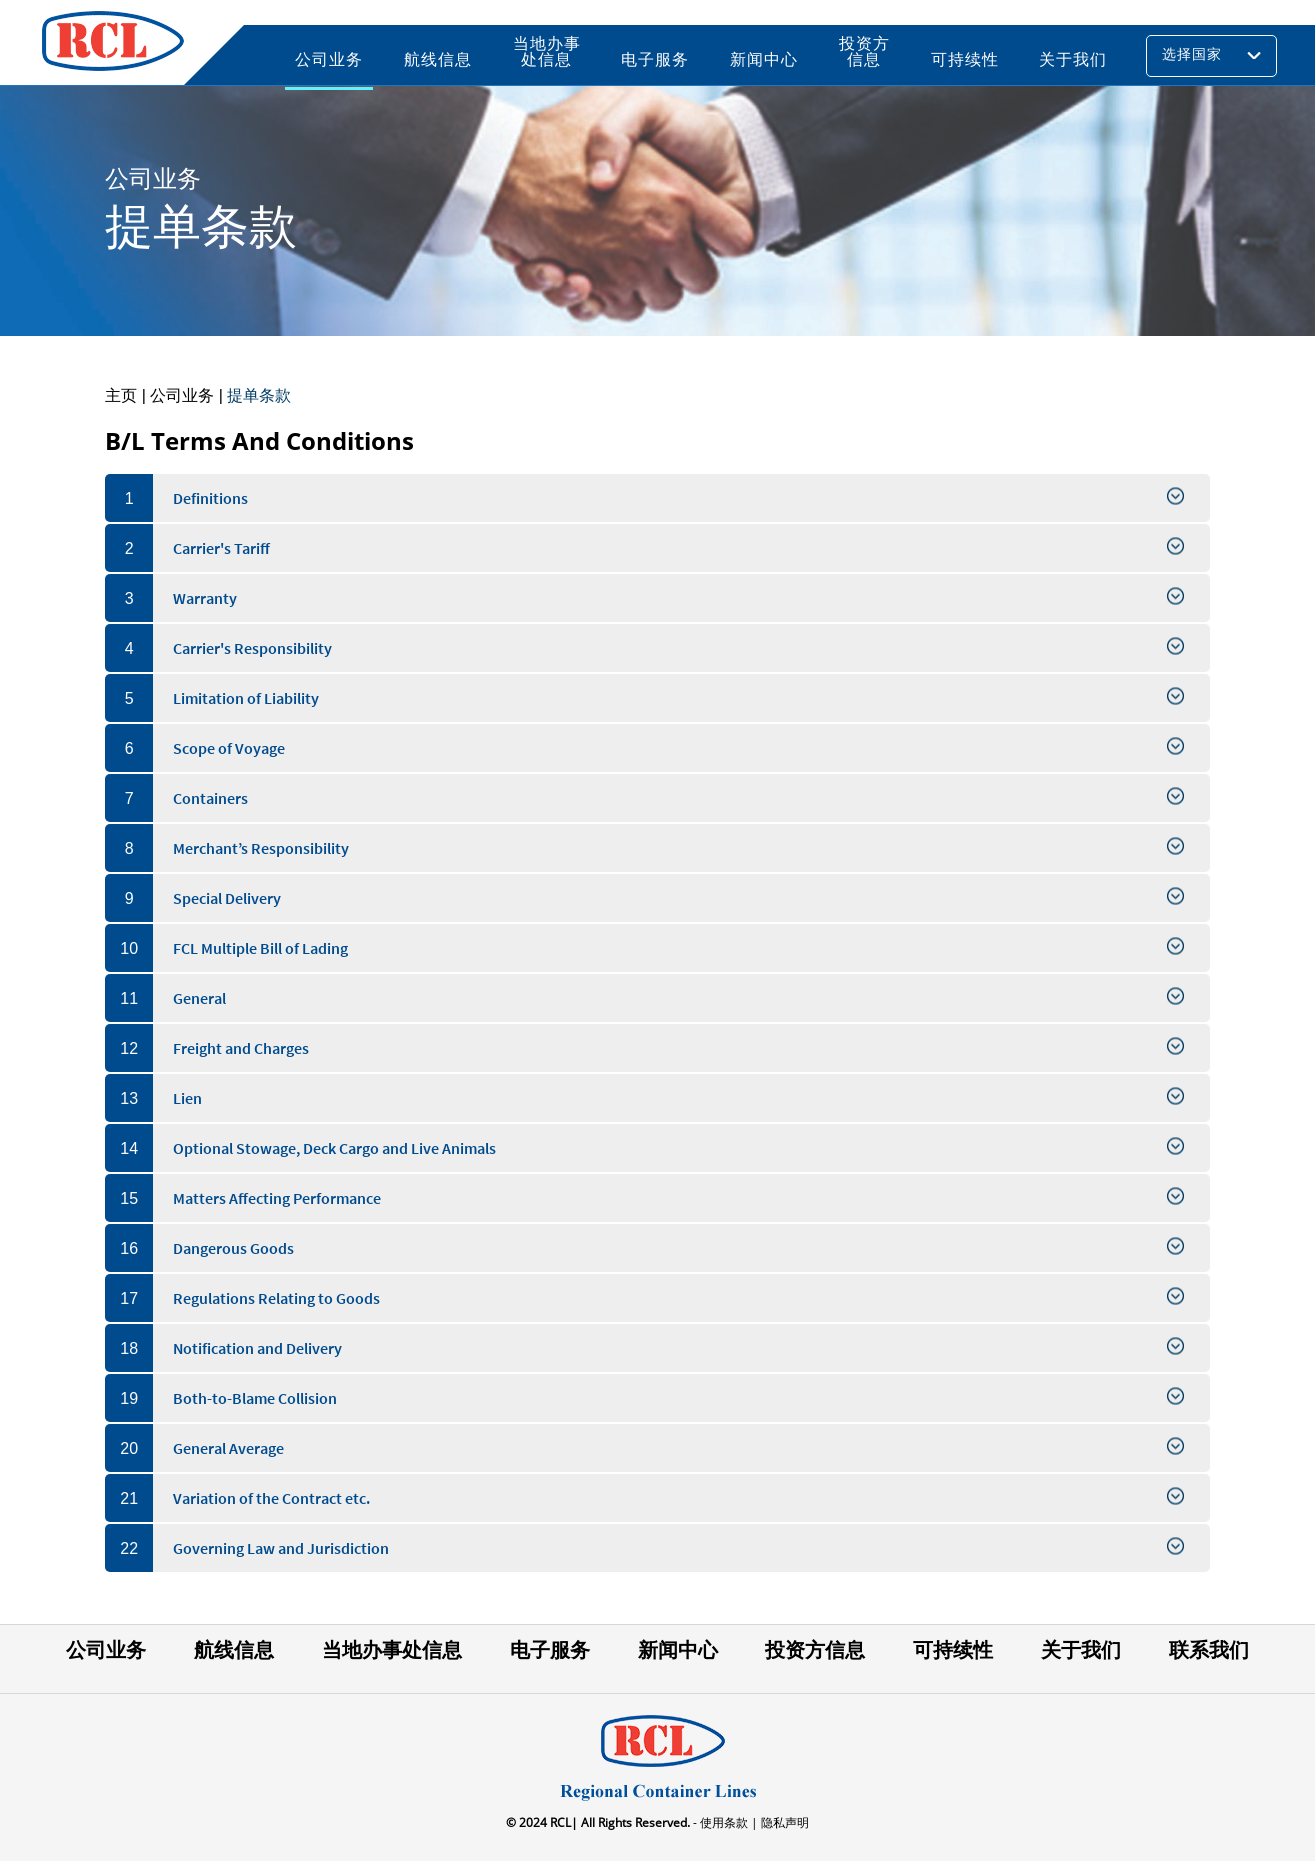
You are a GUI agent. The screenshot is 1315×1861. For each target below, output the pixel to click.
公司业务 (182, 395)
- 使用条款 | (724, 1822)
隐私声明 (783, 1822)
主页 (121, 395)
